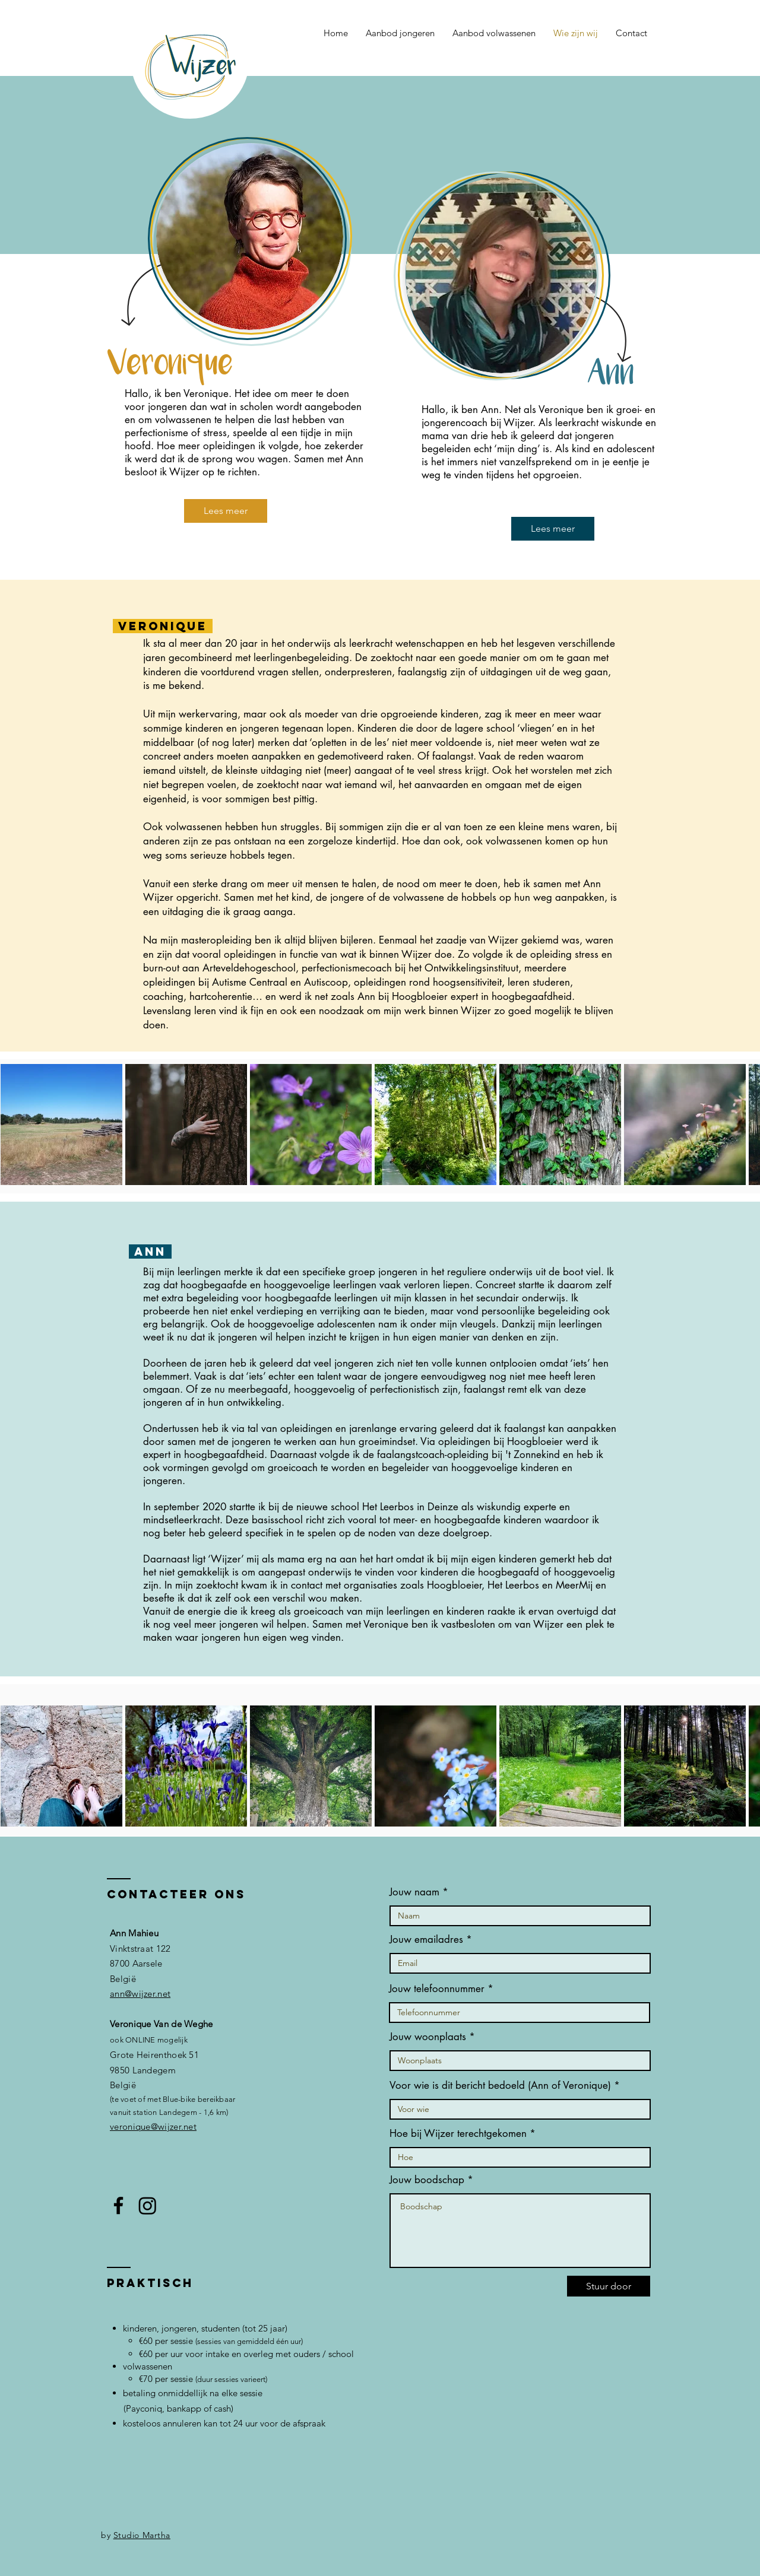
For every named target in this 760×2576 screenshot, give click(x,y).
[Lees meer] (225, 511)
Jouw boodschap (427, 2180)
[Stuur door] (608, 2286)
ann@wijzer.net (140, 1993)
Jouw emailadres (426, 1940)
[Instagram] (147, 2205)
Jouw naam (414, 1892)
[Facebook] (118, 2205)
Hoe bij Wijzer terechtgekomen (458, 2134)
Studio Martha (141, 2535)
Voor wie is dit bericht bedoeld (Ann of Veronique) (500, 2086)
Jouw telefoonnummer (436, 1989)
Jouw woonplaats (428, 2037)
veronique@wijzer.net (153, 2126)
